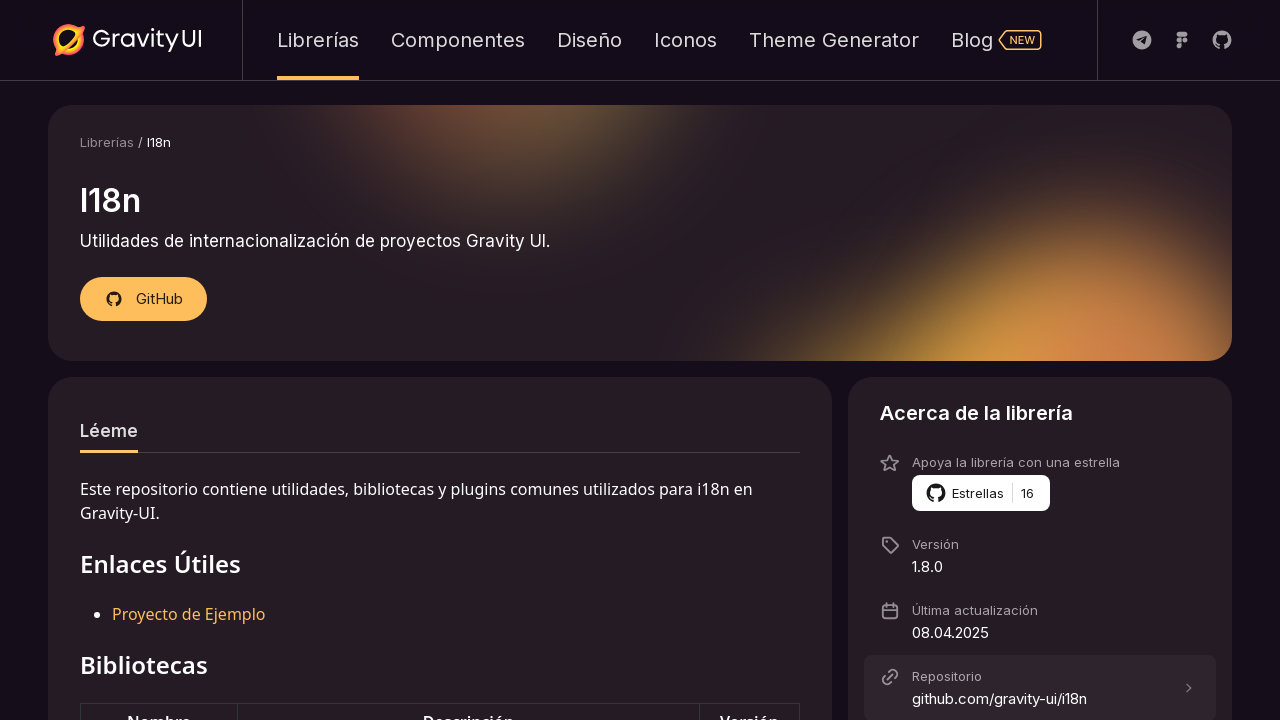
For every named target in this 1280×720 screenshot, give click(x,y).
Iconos (685, 40)
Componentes (458, 40)
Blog (997, 40)
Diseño (589, 40)
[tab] (109, 431)
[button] (1040, 413)
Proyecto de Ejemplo (189, 614)
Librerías (318, 40)
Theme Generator (834, 40)
